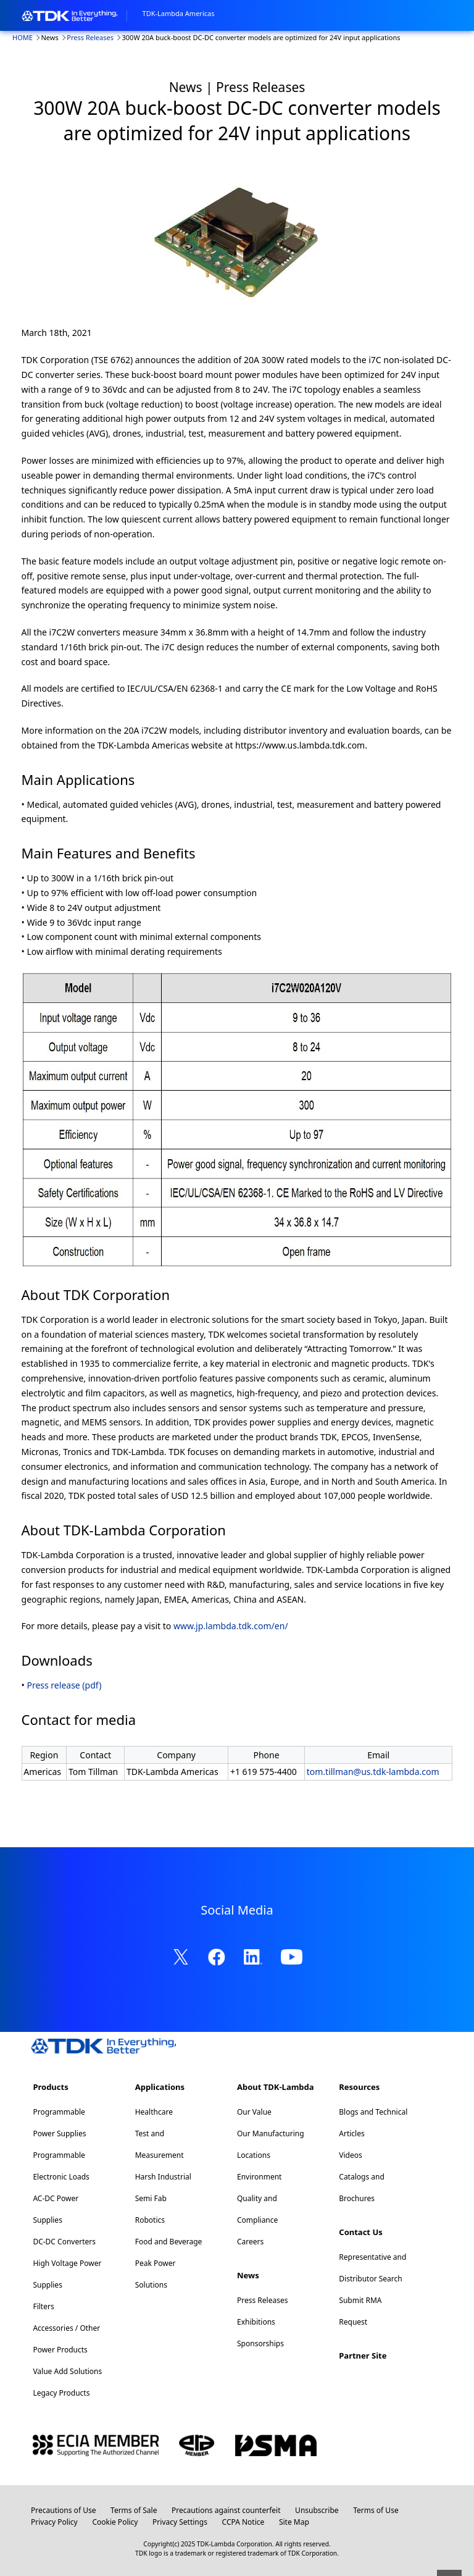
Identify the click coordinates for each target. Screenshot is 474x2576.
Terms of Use (375, 2510)
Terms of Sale (133, 2510)
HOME (22, 37)
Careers (250, 2241)
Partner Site (362, 2355)
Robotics (150, 2220)
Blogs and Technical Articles (373, 2123)
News (248, 2275)
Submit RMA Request (360, 2311)
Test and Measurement (159, 2144)
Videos (350, 2155)
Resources (359, 2086)
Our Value (254, 2112)
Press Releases (90, 37)
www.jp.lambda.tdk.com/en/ (230, 1626)
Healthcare (154, 2112)
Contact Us (360, 2232)
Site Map (294, 2522)
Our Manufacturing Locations (270, 2144)
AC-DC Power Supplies (55, 2209)
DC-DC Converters (64, 2241)
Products (50, 2086)
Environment (259, 2176)
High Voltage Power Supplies (67, 2274)
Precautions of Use (63, 2510)
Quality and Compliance (257, 2209)
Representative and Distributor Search (372, 2268)
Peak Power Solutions (155, 2274)
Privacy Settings (179, 2522)
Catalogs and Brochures (362, 2187)
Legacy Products (61, 2393)
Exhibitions (256, 2322)
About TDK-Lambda (275, 2086)
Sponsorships (260, 2343)
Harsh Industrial (163, 2176)
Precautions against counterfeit (226, 2510)
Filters (43, 2306)
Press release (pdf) (64, 1685)
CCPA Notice (243, 2522)
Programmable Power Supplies (59, 2123)
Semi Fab (151, 2198)
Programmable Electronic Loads (61, 2166)
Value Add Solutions (67, 2371)
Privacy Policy (54, 2522)
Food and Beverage (168, 2241)
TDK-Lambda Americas (179, 13)
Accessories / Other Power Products (66, 2339)
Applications (160, 2086)
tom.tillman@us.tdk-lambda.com (373, 1771)
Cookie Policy (115, 2522)
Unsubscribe (316, 2510)
